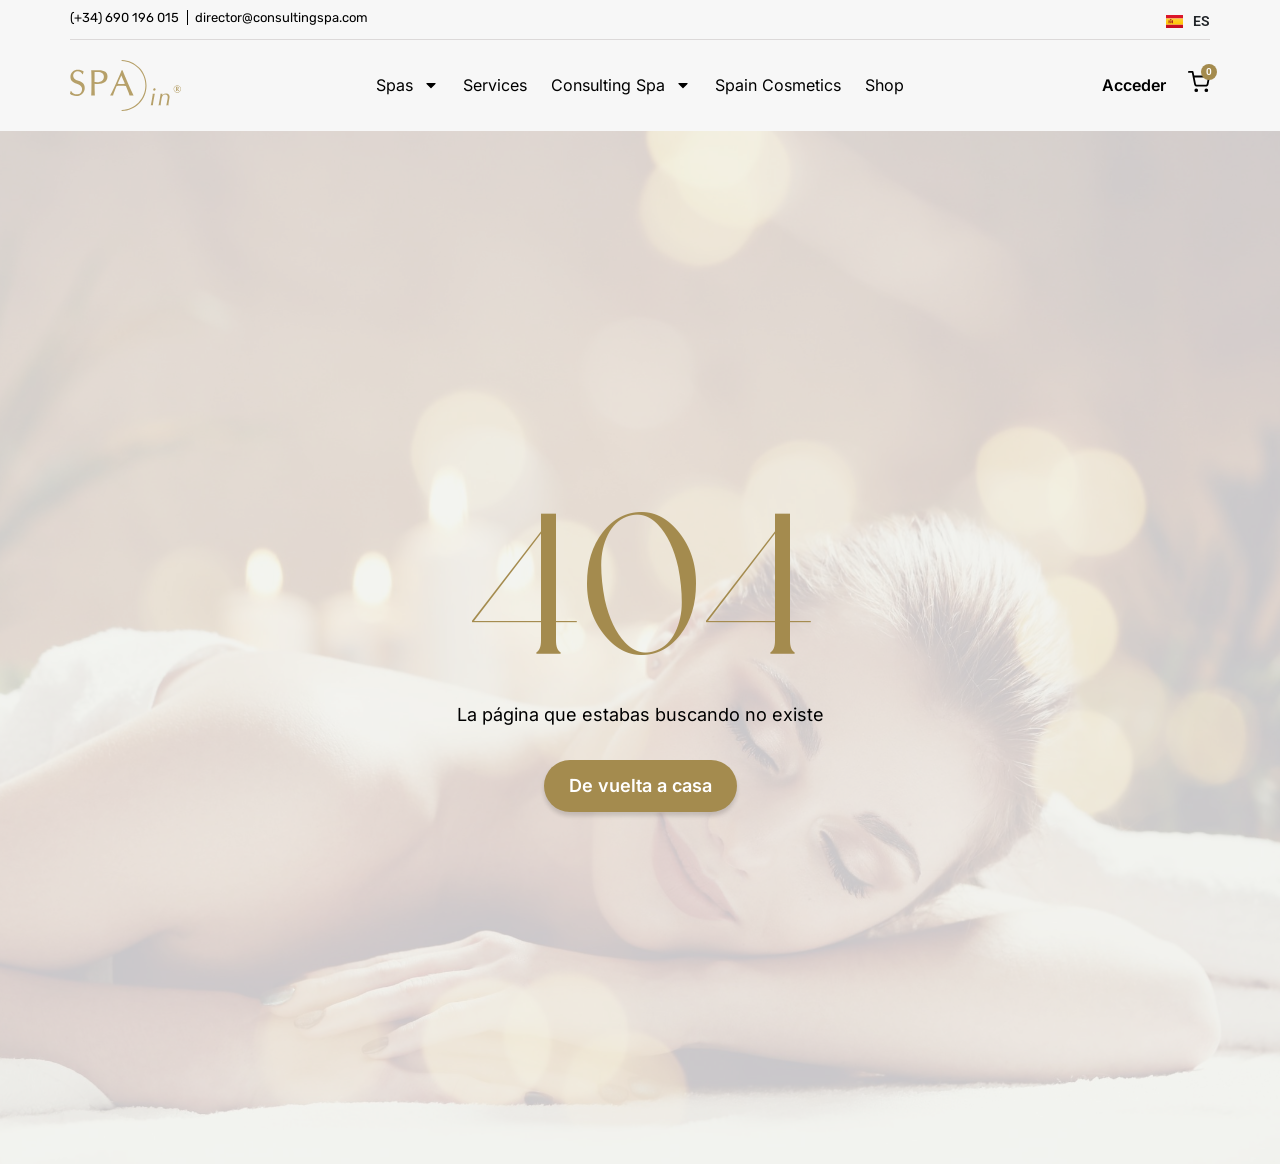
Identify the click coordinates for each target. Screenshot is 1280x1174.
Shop (884, 85)
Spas (407, 85)
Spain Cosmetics (778, 85)
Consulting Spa (621, 85)
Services (495, 85)
